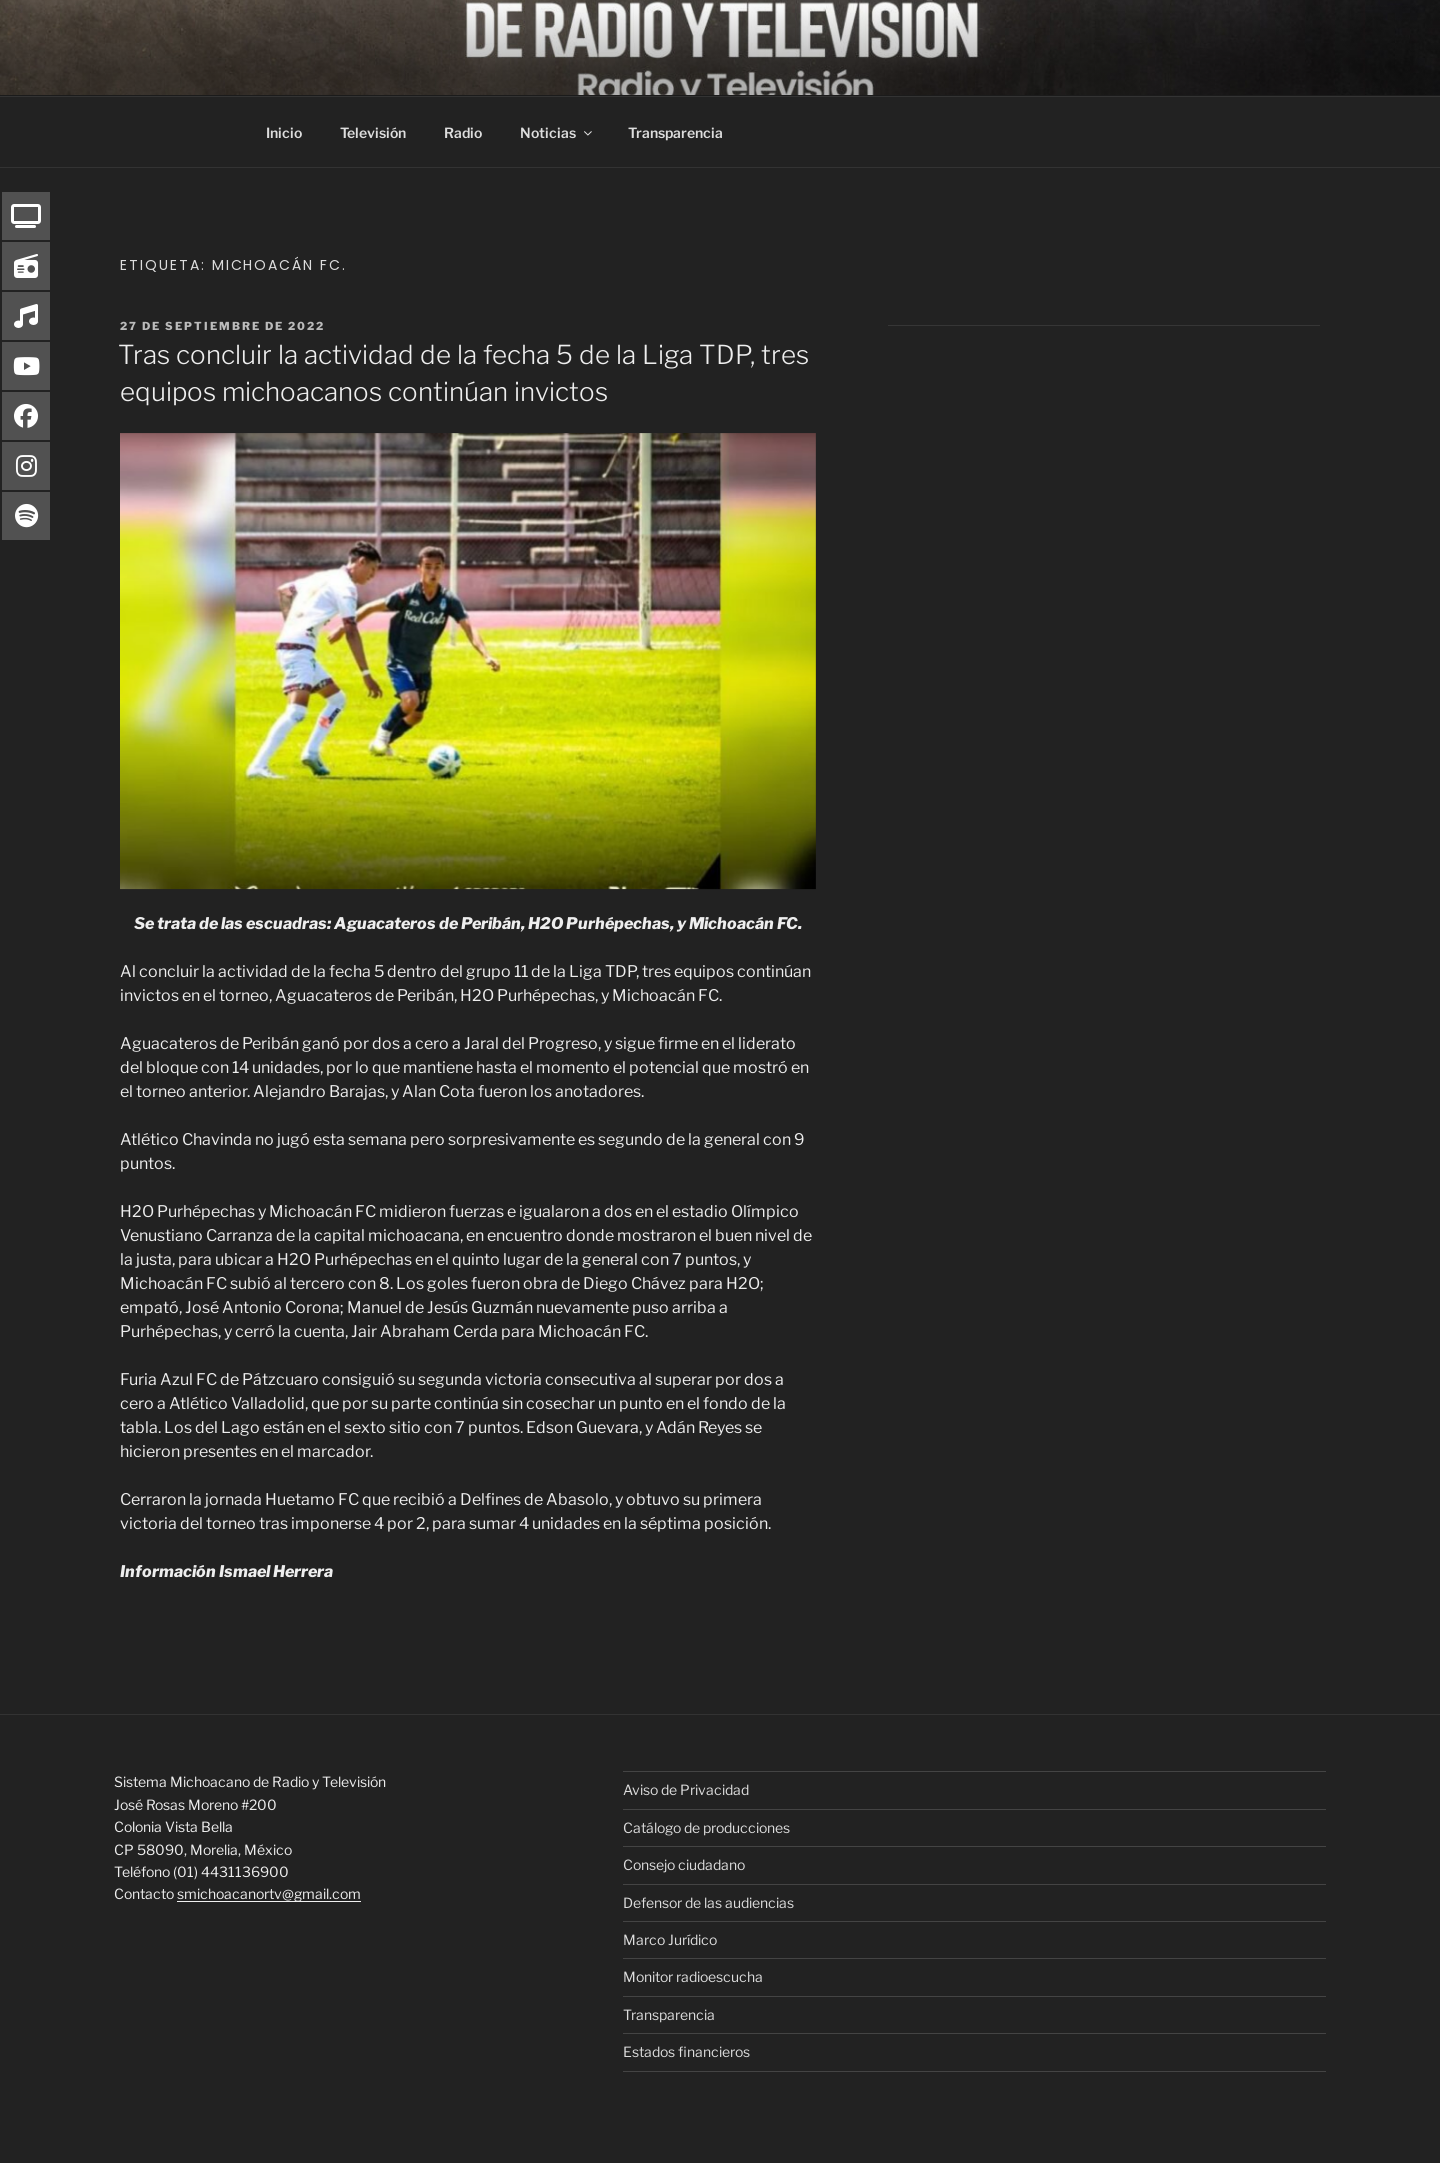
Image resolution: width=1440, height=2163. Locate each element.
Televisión (373, 132)
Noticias (557, 132)
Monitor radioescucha (693, 1976)
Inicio (284, 132)
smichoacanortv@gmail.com (269, 1893)
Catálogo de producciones (706, 1827)
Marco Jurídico (670, 1939)
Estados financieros (686, 2051)
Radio (463, 132)
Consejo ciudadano (684, 1864)
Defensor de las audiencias (708, 1902)
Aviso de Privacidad (686, 1789)
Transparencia (675, 132)
